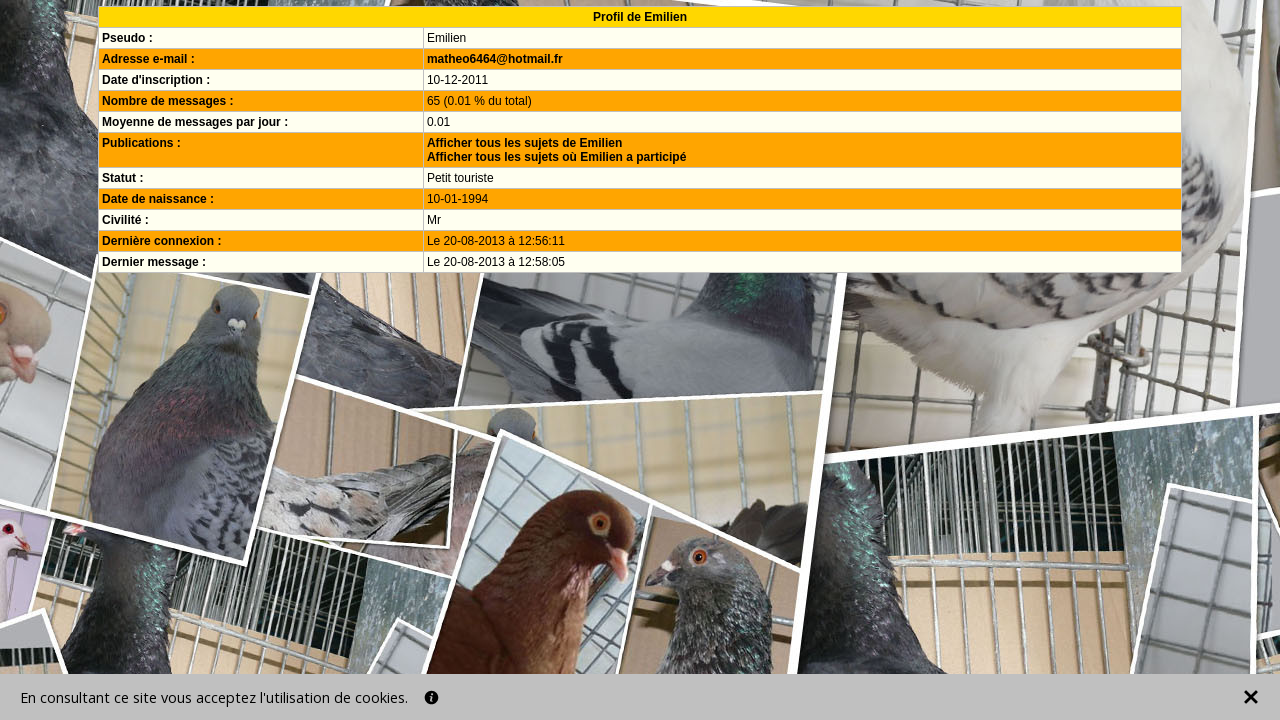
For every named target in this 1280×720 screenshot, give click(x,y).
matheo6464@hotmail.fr (495, 59)
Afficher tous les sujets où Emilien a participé (556, 157)
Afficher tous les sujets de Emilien (524, 143)
